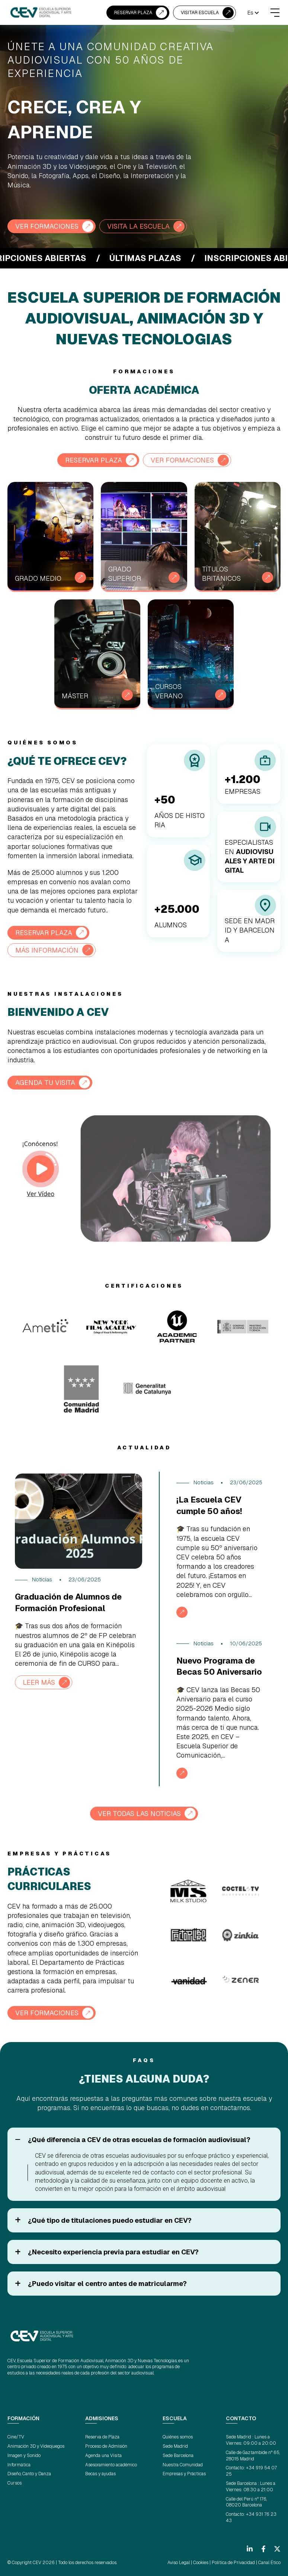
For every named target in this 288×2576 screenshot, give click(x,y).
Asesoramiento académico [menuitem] (111, 2465)
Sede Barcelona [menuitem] (178, 2456)
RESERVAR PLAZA (133, 13)
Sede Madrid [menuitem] (175, 2446)
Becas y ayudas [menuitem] (100, 2474)
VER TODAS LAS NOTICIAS (139, 1813)
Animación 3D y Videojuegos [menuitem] (35, 2446)
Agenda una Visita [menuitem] (103, 2456)
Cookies (200, 2563)
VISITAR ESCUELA (200, 13)
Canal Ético (269, 2563)
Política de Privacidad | (234, 2563)
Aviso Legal (178, 2563)
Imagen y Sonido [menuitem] (24, 2456)
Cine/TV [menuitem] (15, 2437)
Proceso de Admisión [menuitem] (106, 2446)
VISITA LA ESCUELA (138, 226)
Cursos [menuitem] (14, 2483)
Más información (47, 950)
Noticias (42, 1579)
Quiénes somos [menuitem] (178, 2437)
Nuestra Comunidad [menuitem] (183, 2465)
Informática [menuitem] (19, 2465)
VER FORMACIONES (47, 226)
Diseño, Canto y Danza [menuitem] (29, 2474)
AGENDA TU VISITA (45, 1082)
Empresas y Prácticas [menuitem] (184, 2474)
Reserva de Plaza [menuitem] (102, 2437)
